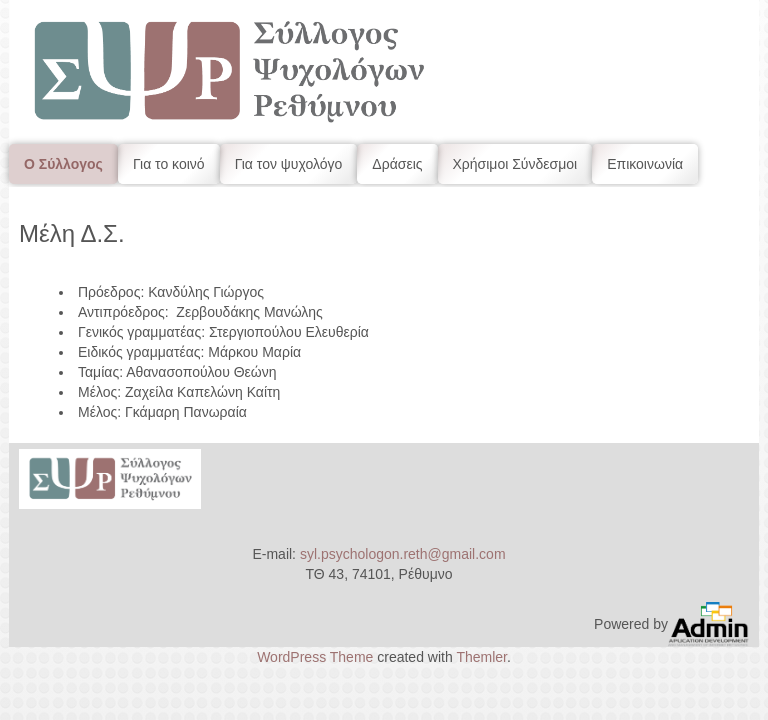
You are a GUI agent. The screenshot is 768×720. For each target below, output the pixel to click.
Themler (481, 657)
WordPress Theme (315, 657)
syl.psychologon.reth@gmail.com (403, 554)
